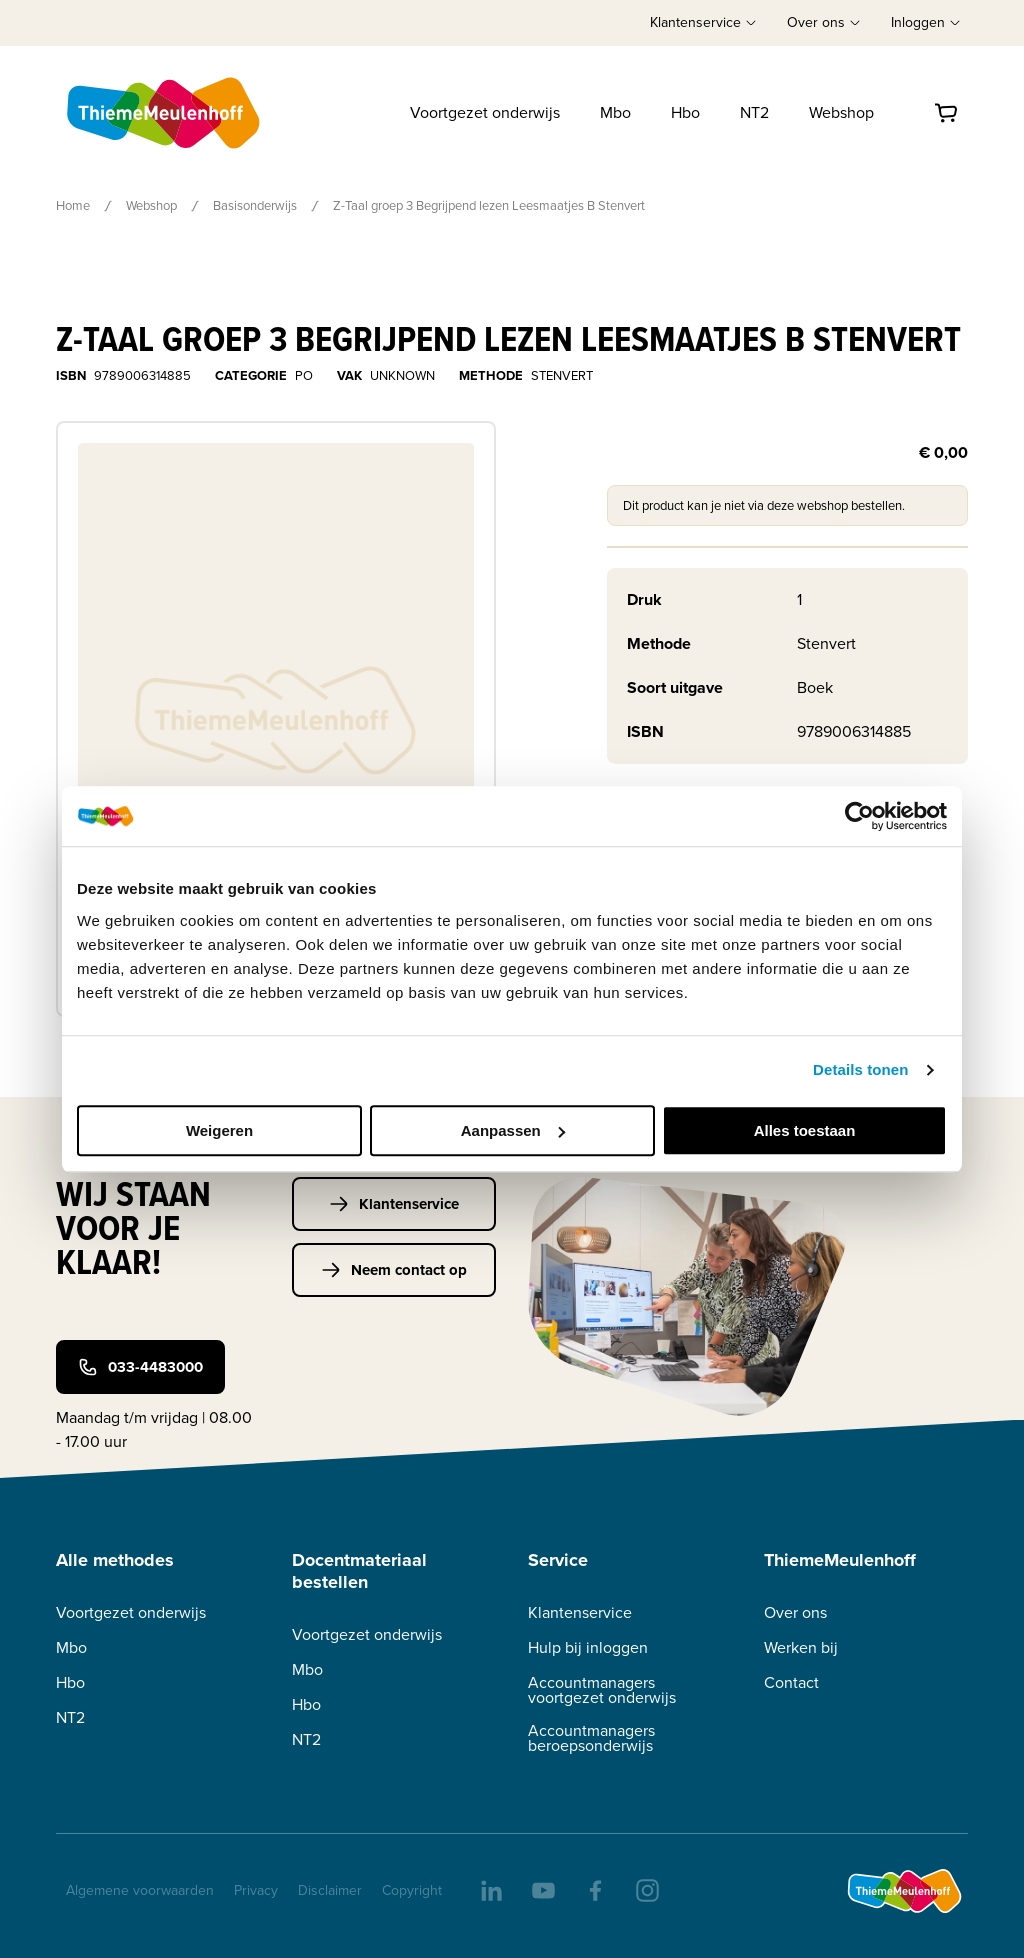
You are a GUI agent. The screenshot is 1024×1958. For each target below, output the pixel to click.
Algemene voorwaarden (140, 1890)
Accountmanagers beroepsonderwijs (591, 1738)
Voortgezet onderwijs (485, 112)
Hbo (685, 112)
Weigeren (219, 1130)
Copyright (412, 1890)
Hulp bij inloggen (588, 1647)
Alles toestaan (805, 1130)
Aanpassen (513, 1130)
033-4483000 (140, 1367)
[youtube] (542, 1889)
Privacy (256, 1890)
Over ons (795, 1612)
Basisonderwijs (255, 205)
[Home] (165, 113)
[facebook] (594, 1889)
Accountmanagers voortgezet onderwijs (602, 1690)
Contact (791, 1682)
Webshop (841, 112)
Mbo (615, 112)
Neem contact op (394, 1270)
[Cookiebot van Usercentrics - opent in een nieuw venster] (859, 816)
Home (73, 205)
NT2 (754, 112)
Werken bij (801, 1647)
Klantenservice (394, 1204)
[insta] (646, 1889)
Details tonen (860, 1069)
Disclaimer (330, 1890)
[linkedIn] (490, 1889)
